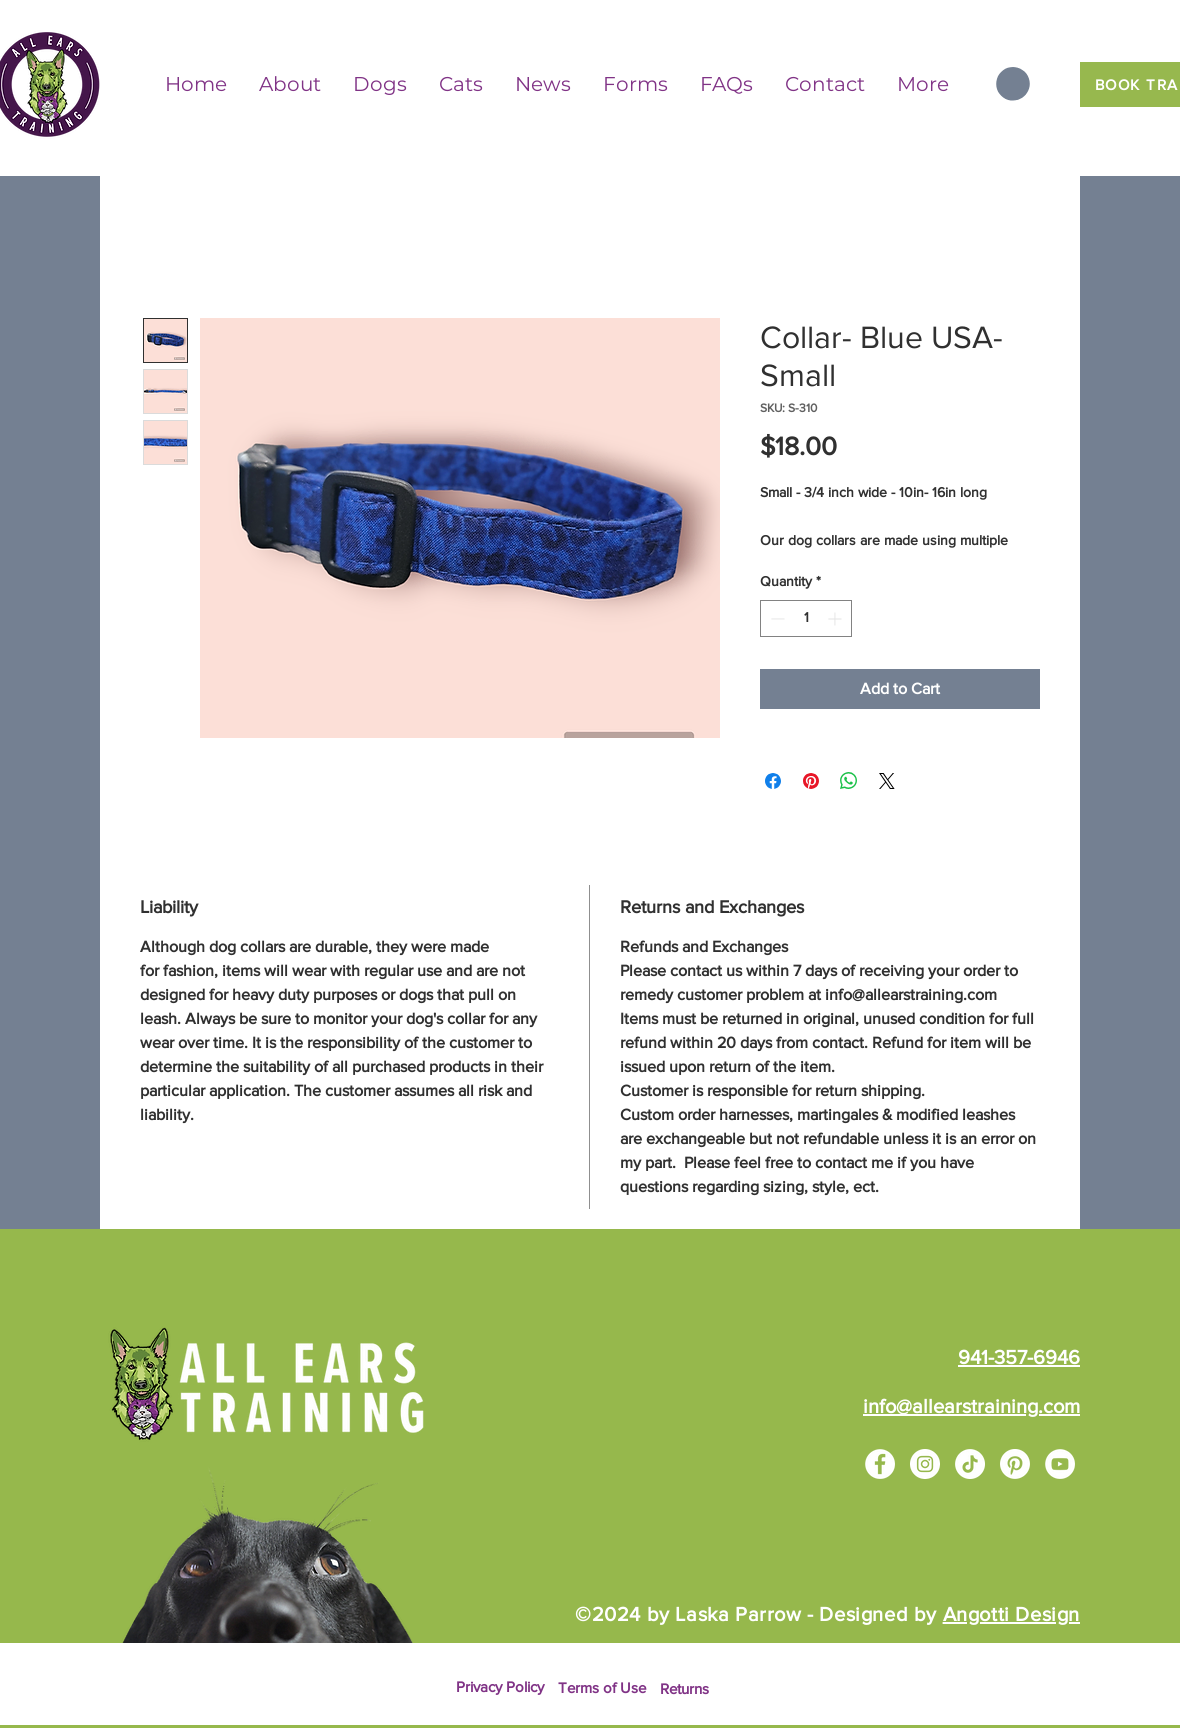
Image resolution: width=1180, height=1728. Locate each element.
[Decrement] (775, 618)
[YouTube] (1060, 1464)
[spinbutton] (806, 618)
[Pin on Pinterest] (811, 781)
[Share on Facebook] (773, 781)
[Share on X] (887, 781)
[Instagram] (925, 1464)
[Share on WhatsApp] (849, 781)
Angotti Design (1011, 1614)
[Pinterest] (1015, 1464)
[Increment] (836, 618)
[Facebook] (880, 1464)
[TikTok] (970, 1464)
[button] (1013, 84)
